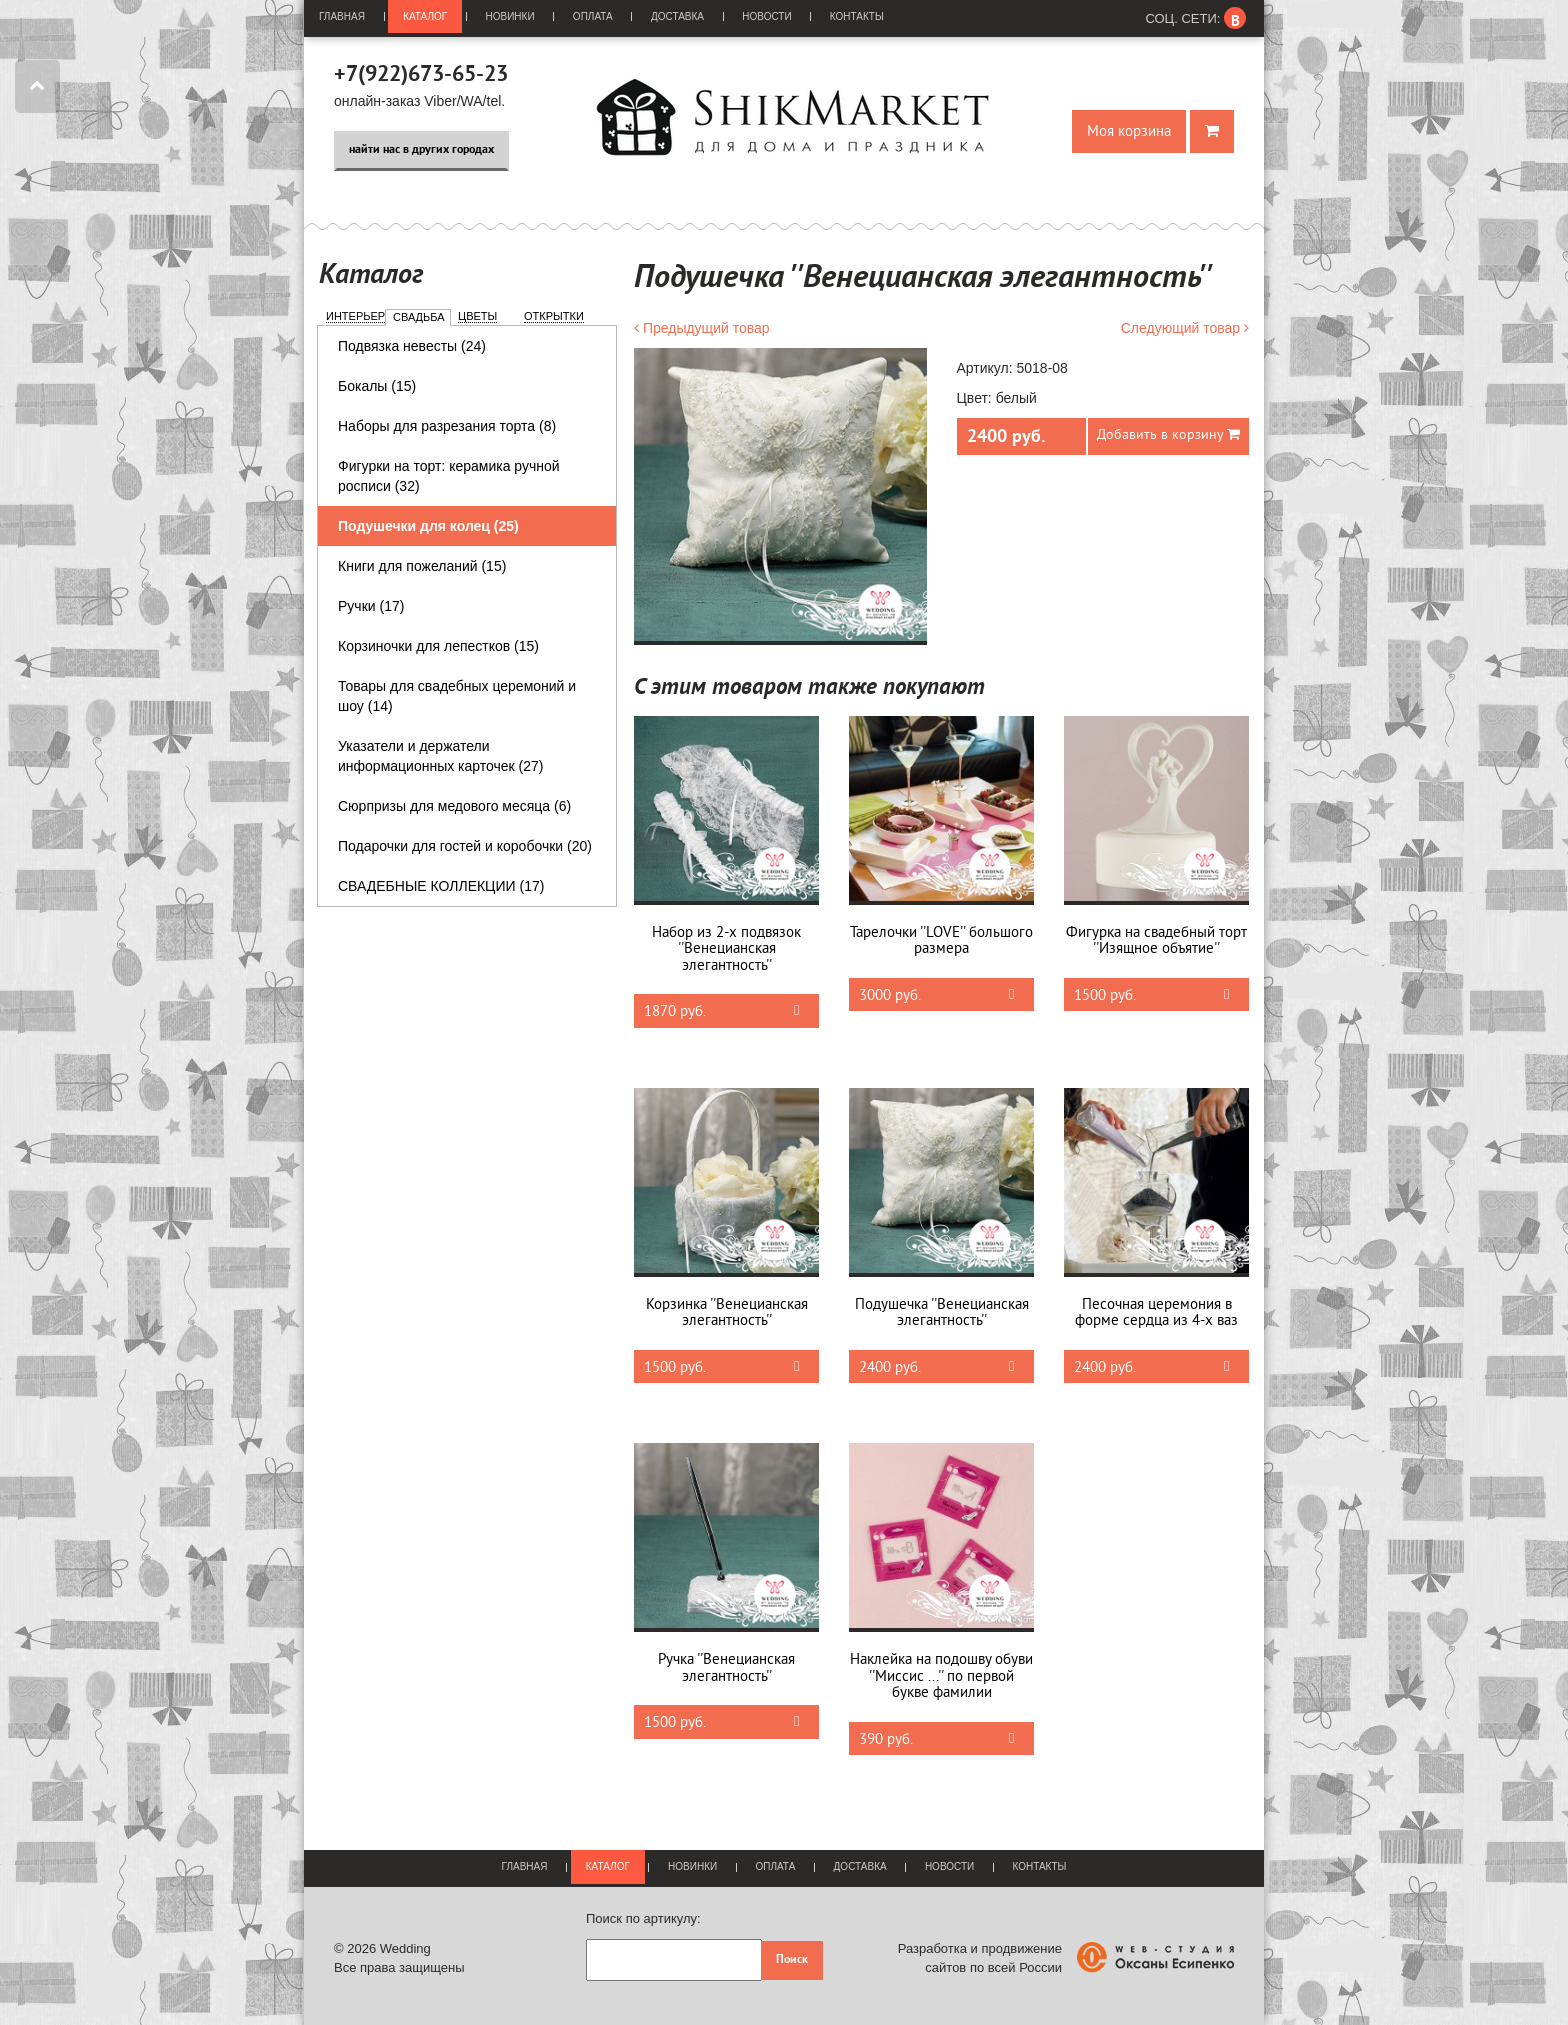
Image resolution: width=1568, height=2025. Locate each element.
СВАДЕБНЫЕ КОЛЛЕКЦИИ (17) (441, 886)
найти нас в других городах (421, 150)
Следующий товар (1185, 328)
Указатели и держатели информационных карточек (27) (441, 756)
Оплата (593, 16)
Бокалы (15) (377, 386)
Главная (342, 16)
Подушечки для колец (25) (428, 526)
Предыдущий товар (702, 328)
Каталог (425, 16)
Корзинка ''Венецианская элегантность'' (727, 1313)
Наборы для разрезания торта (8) (447, 426)
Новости (766, 16)
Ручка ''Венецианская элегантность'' (726, 1668)
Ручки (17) (371, 606)
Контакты (857, 16)
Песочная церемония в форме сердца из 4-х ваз (1156, 1313)
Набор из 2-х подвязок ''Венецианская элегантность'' (726, 949)
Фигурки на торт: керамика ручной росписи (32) (449, 476)
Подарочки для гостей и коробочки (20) (465, 846)
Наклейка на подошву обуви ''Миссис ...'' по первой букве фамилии (941, 1676)
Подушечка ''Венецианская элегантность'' (942, 1313)
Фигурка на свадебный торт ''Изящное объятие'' (1156, 941)
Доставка (677, 16)
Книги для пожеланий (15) (422, 566)
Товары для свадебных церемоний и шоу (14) (457, 696)
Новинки (510, 16)
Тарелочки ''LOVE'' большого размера (941, 941)
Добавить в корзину (1168, 434)
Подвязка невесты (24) (412, 346)
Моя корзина (1129, 131)
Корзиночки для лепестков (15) (438, 646)
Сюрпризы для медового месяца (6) (454, 806)
